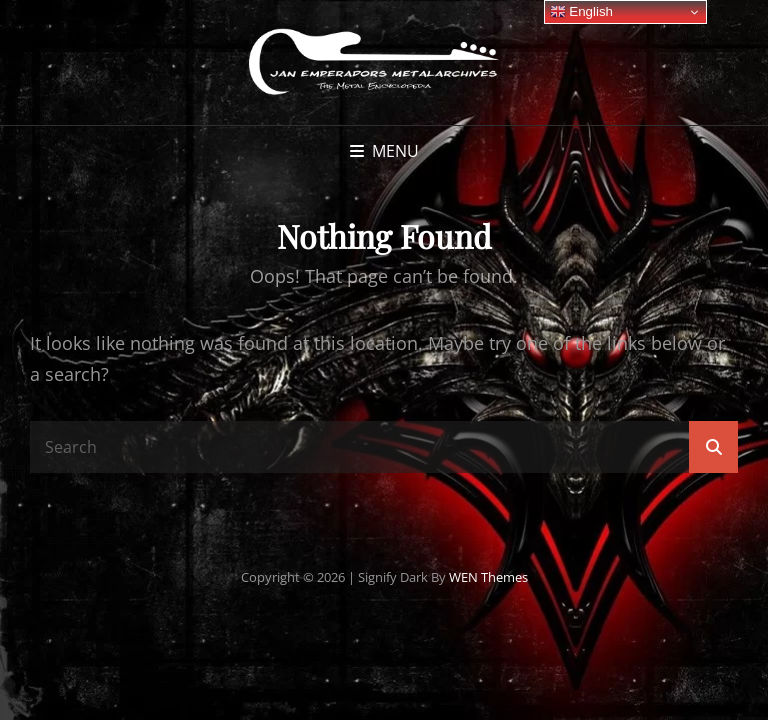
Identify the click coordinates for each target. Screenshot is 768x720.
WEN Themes (488, 577)
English (581, 12)
